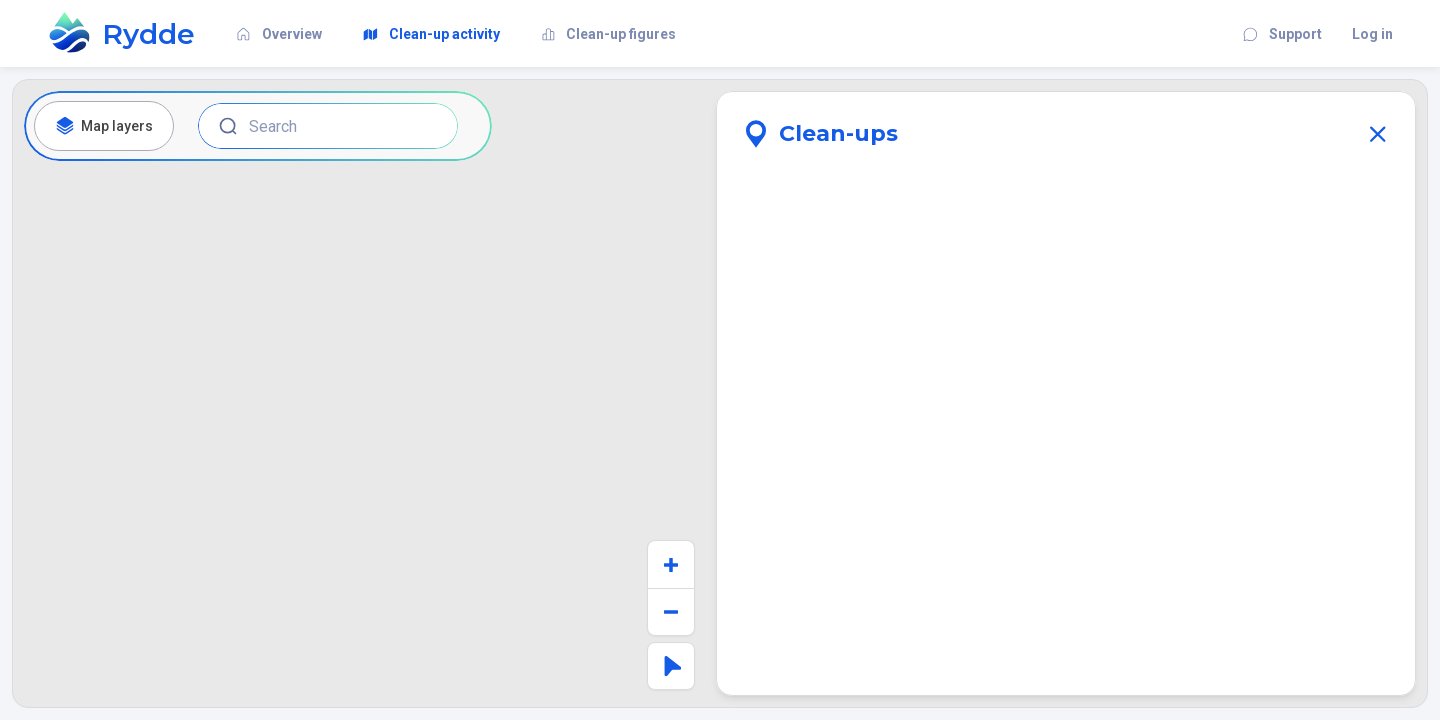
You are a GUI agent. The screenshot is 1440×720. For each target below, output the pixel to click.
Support (1277, 34)
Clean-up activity (426, 34)
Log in (1372, 34)
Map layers (104, 126)
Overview (273, 34)
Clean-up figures (603, 34)
